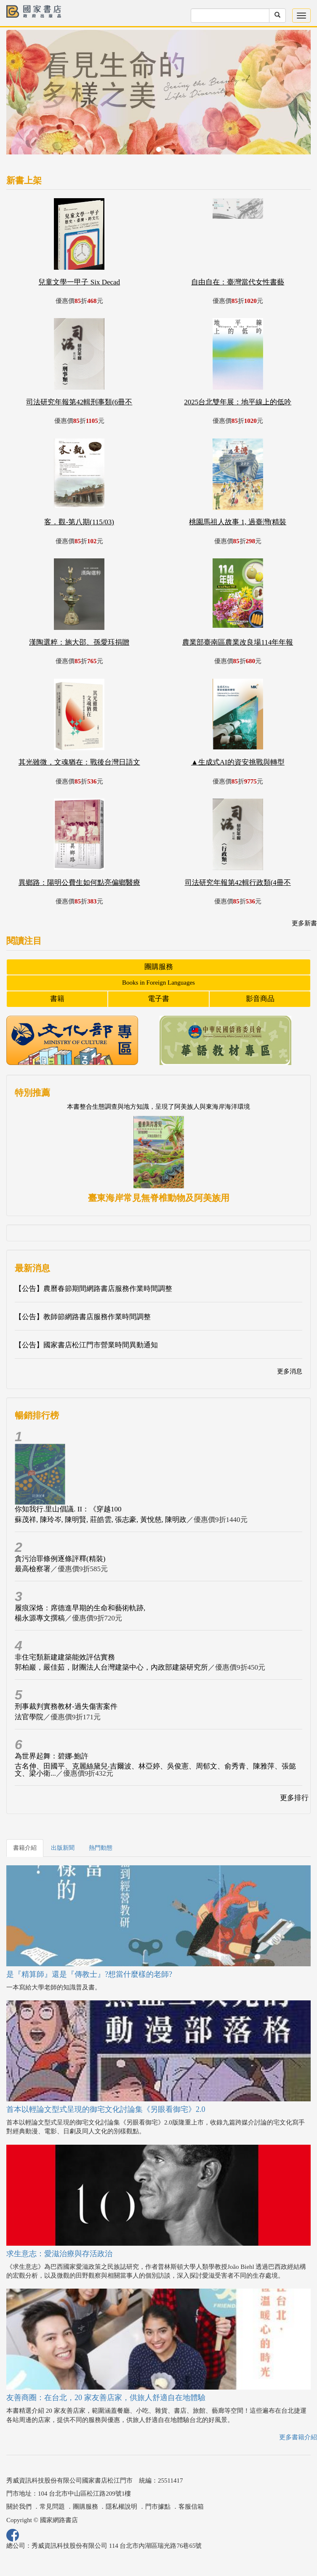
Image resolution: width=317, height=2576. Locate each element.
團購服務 (158, 967)
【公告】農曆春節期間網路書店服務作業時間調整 (93, 1289)
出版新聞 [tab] (63, 1848)
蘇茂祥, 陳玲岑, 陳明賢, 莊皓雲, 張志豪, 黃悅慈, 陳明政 (100, 1520)
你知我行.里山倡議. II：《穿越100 (68, 1509)
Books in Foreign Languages (158, 982)
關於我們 (19, 2506)
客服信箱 (191, 2506)
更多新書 (304, 923)
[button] (29, 96)
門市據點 (157, 2506)
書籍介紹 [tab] (25, 1848)
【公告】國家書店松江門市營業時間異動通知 (86, 1345)
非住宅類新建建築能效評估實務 (65, 1657)
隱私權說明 (121, 2506)
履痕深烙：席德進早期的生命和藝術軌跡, (80, 1608)
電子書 (158, 999)
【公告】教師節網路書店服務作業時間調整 (83, 1317)
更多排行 (294, 1798)
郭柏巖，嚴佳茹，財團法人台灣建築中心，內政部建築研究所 (111, 1667)
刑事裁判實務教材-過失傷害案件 (66, 1706)
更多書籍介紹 (298, 2437)
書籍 (57, 999)
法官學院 (29, 1717)
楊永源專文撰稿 (40, 1618)
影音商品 (260, 999)
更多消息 (289, 1371)
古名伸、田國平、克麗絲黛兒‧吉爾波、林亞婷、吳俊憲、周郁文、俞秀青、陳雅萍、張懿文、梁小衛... (155, 1769)
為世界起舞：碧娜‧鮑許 (51, 1756)
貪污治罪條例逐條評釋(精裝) (60, 1559)
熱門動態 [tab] (100, 1848)
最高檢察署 (33, 1569)
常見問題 (52, 2506)
